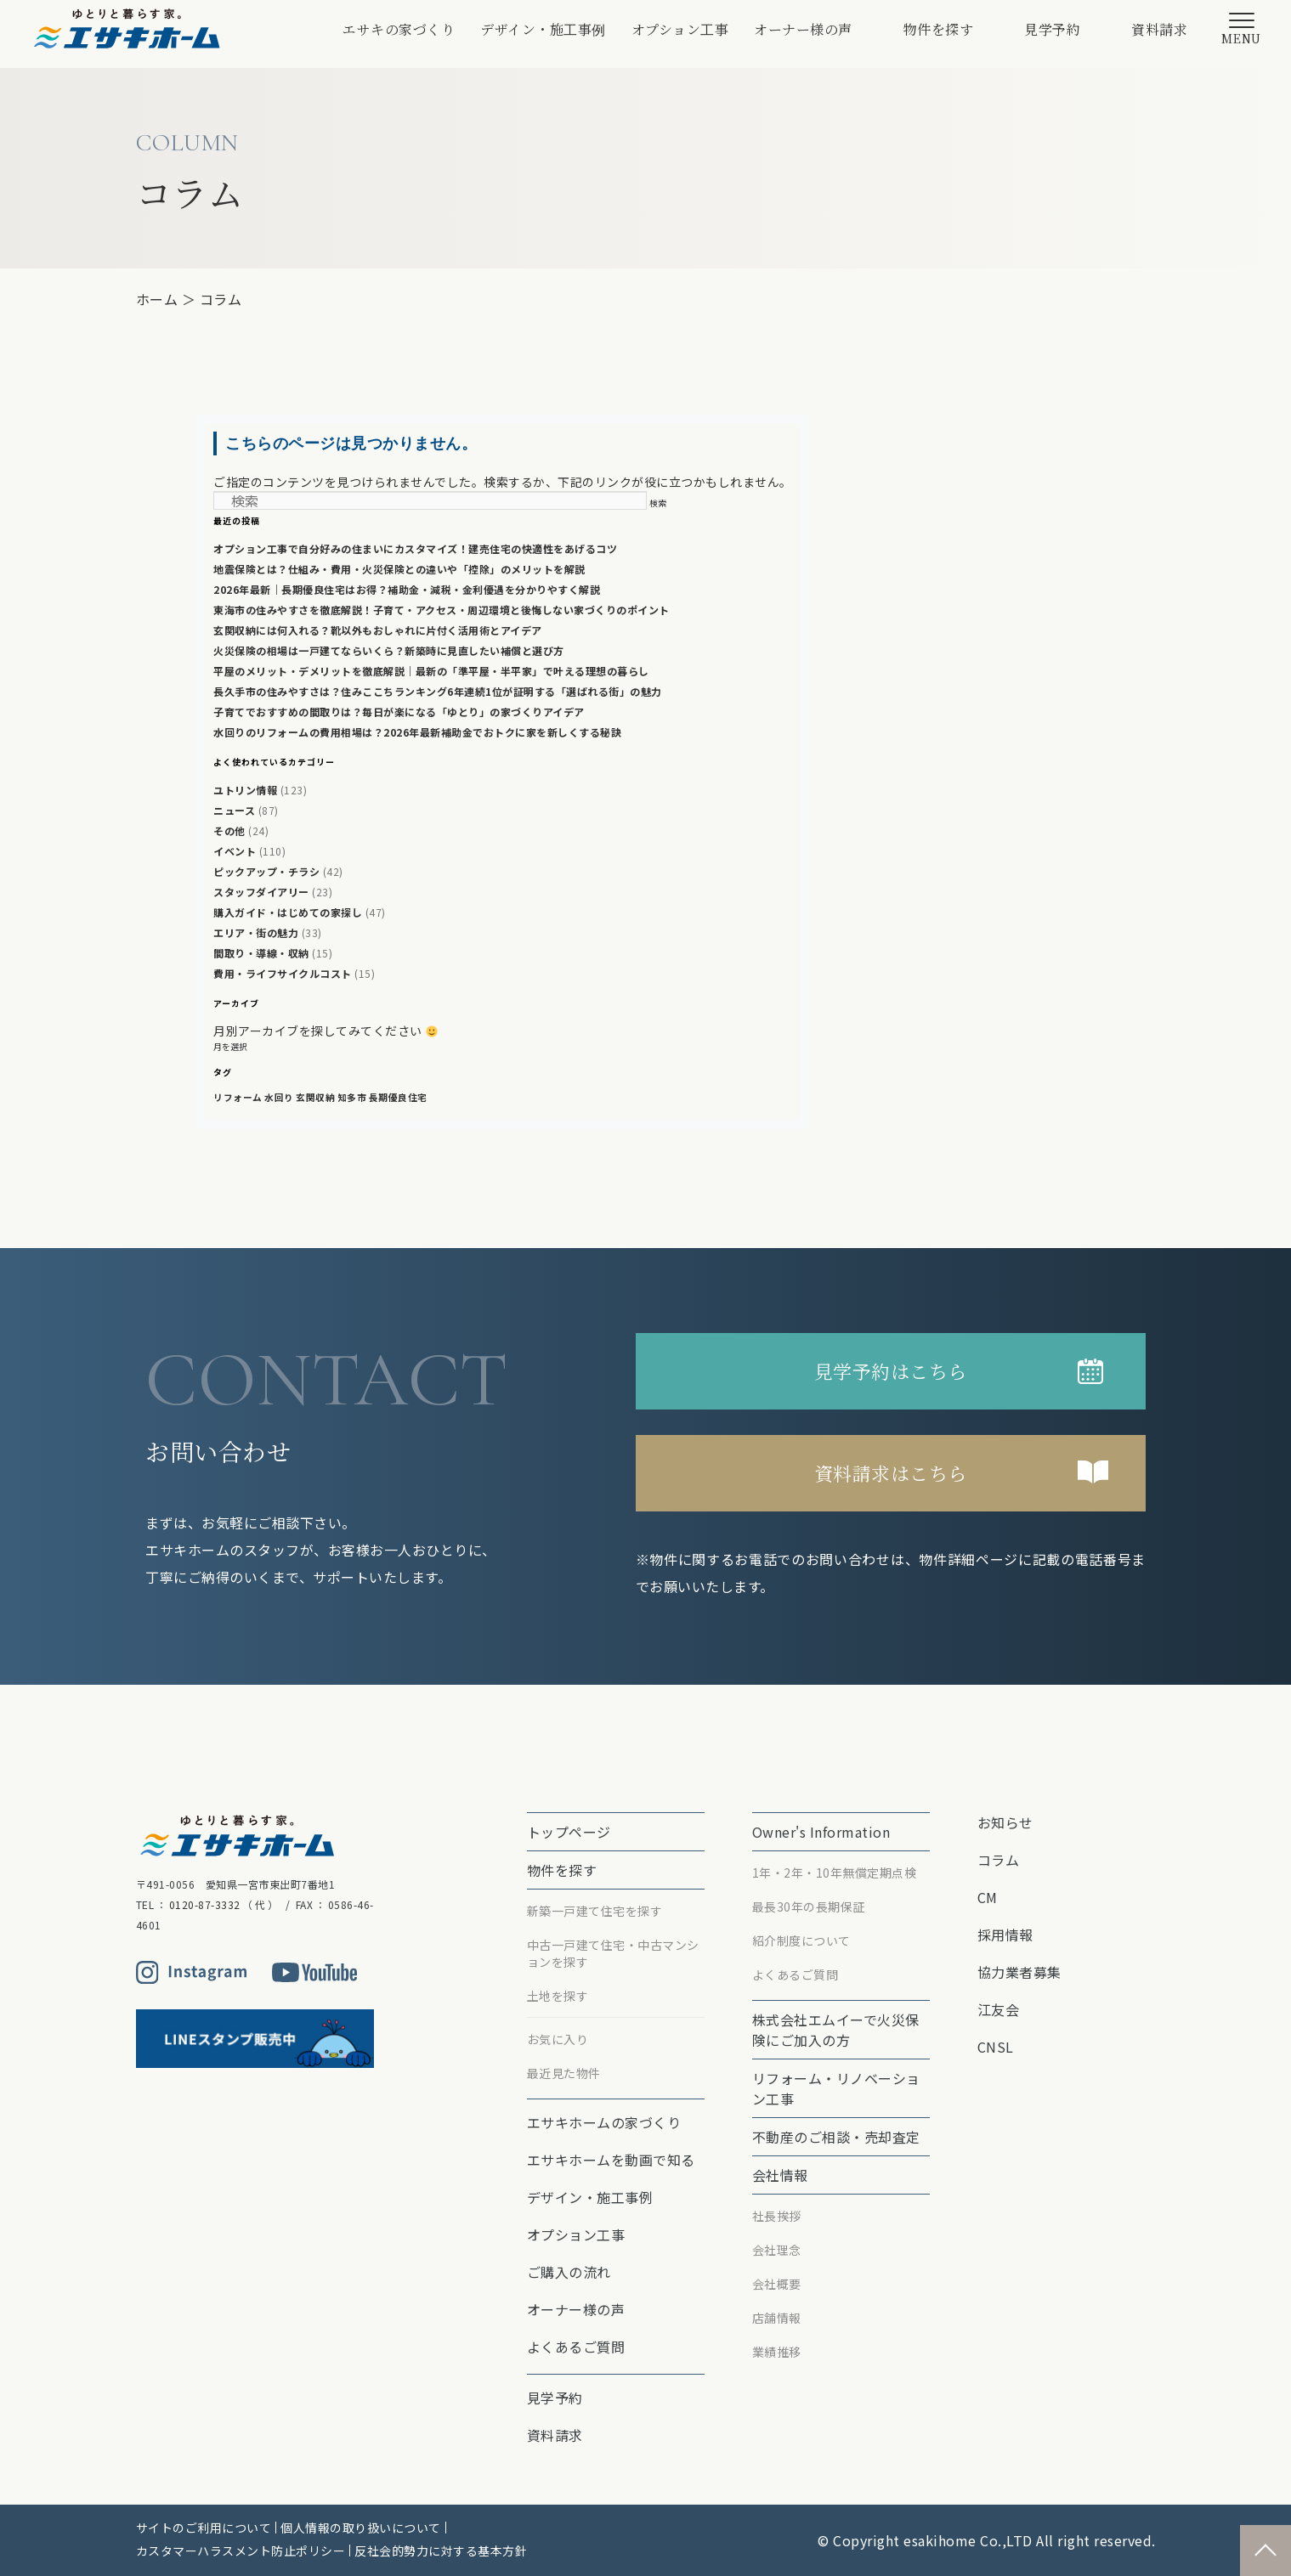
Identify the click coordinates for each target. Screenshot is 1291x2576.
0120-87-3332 (205, 1904)
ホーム (157, 299)
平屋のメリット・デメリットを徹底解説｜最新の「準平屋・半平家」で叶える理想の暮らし (431, 671)
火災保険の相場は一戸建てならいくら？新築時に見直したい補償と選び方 (388, 650)
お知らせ (1005, 1822)
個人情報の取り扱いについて (360, 2528)
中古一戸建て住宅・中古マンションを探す (613, 1953)
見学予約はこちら (890, 1371)
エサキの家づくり (399, 29)
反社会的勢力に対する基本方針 (440, 2550)
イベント (234, 851)
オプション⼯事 (680, 29)
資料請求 (1159, 29)
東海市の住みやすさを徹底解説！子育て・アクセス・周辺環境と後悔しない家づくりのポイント (441, 609)
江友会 (998, 2009)
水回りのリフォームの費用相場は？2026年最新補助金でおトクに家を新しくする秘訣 (417, 732)
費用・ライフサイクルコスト (282, 973)
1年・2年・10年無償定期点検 (834, 1872)
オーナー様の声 (803, 29)
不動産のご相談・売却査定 (836, 2137)
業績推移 (776, 2351)
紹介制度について (801, 1940)
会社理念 (776, 2249)
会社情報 (780, 2175)
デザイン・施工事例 (543, 29)
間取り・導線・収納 (261, 953)
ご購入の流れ (569, 2272)
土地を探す (558, 1995)
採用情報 (1005, 1934)
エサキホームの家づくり (604, 2122)
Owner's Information (821, 1832)
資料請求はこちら (890, 1473)
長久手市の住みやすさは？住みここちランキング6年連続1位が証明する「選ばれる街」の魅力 (437, 691)
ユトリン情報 (245, 789)
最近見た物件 (564, 2073)
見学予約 (1052, 29)
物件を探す (938, 29)
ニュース (234, 810)
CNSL (995, 2047)
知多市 (352, 1097)
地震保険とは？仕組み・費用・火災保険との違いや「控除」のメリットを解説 (399, 569)
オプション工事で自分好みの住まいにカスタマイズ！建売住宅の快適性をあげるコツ (415, 548)
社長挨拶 (776, 2215)
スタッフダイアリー (261, 891)
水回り (279, 1097)
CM (987, 1897)
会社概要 (776, 2283)
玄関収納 (315, 1097)
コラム (221, 299)
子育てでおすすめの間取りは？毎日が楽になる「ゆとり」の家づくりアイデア (399, 711)
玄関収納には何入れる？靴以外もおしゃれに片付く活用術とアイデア (377, 630)
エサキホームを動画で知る (611, 2159)
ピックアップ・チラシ (266, 871)
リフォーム (238, 1097)
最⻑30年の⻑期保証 (808, 1906)
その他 (229, 830)
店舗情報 (776, 2317)
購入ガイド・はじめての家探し (287, 912)
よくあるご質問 (576, 2346)
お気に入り (558, 2039)
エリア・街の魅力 (255, 932)
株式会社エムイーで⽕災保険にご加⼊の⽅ (836, 2029)
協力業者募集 (1019, 1972)
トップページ (569, 1832)
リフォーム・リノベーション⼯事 (836, 2088)
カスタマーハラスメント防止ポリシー (241, 2550)
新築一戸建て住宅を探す (595, 1910)
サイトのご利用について (204, 2528)
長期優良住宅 (398, 1097)
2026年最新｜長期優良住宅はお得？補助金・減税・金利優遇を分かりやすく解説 (406, 589)
